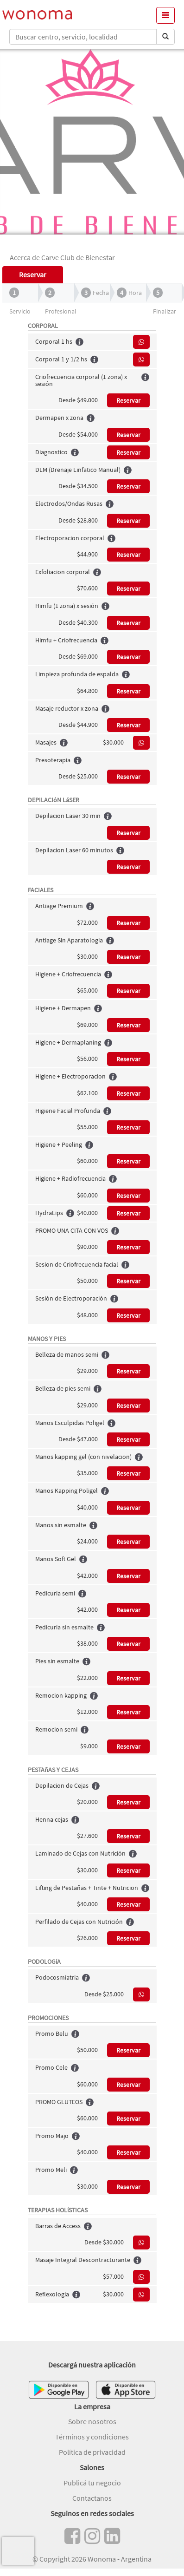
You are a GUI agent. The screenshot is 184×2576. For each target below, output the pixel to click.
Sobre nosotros (92, 2421)
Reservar (128, 400)
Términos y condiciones (92, 2436)
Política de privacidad (92, 2452)
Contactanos (92, 2498)
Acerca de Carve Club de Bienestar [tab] (62, 257)
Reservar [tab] (32, 274)
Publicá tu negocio (92, 2482)
